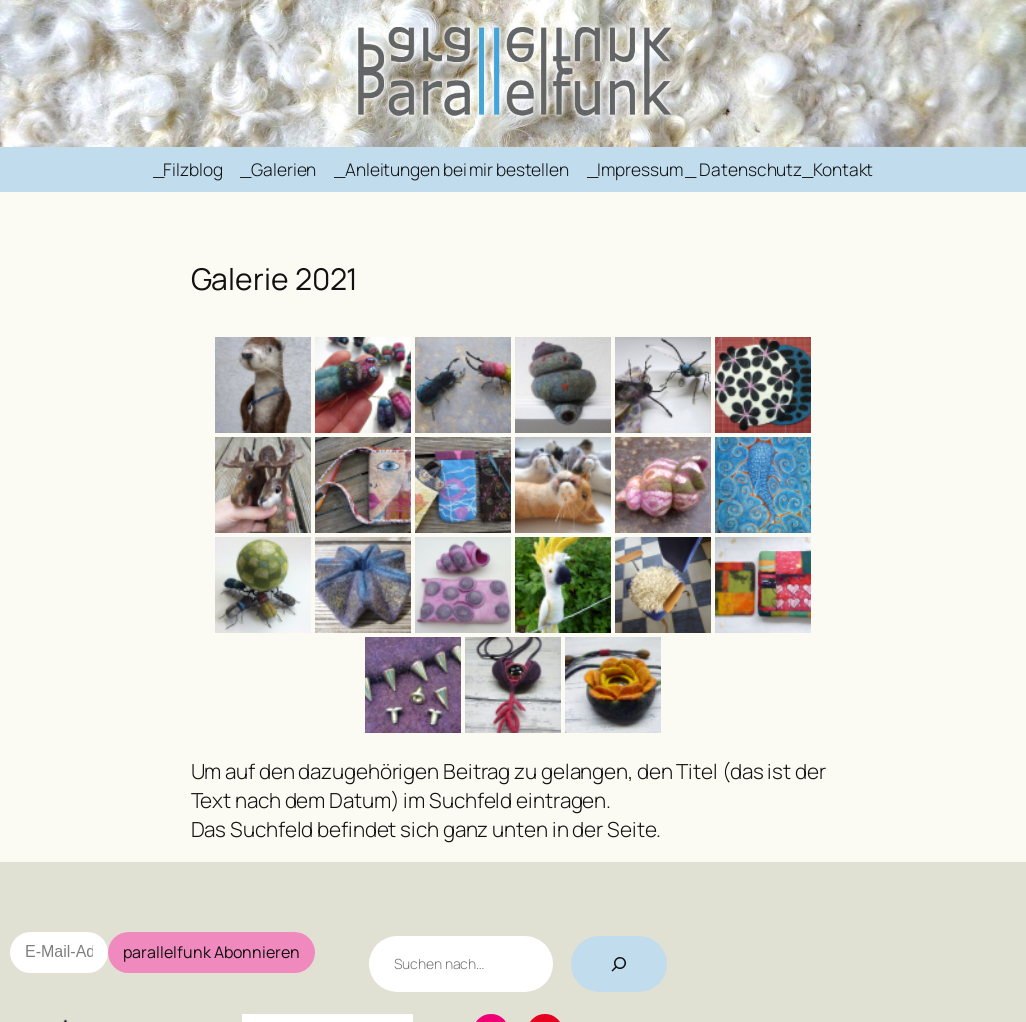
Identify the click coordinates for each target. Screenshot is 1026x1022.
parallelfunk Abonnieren (211, 952)
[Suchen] (619, 964)
